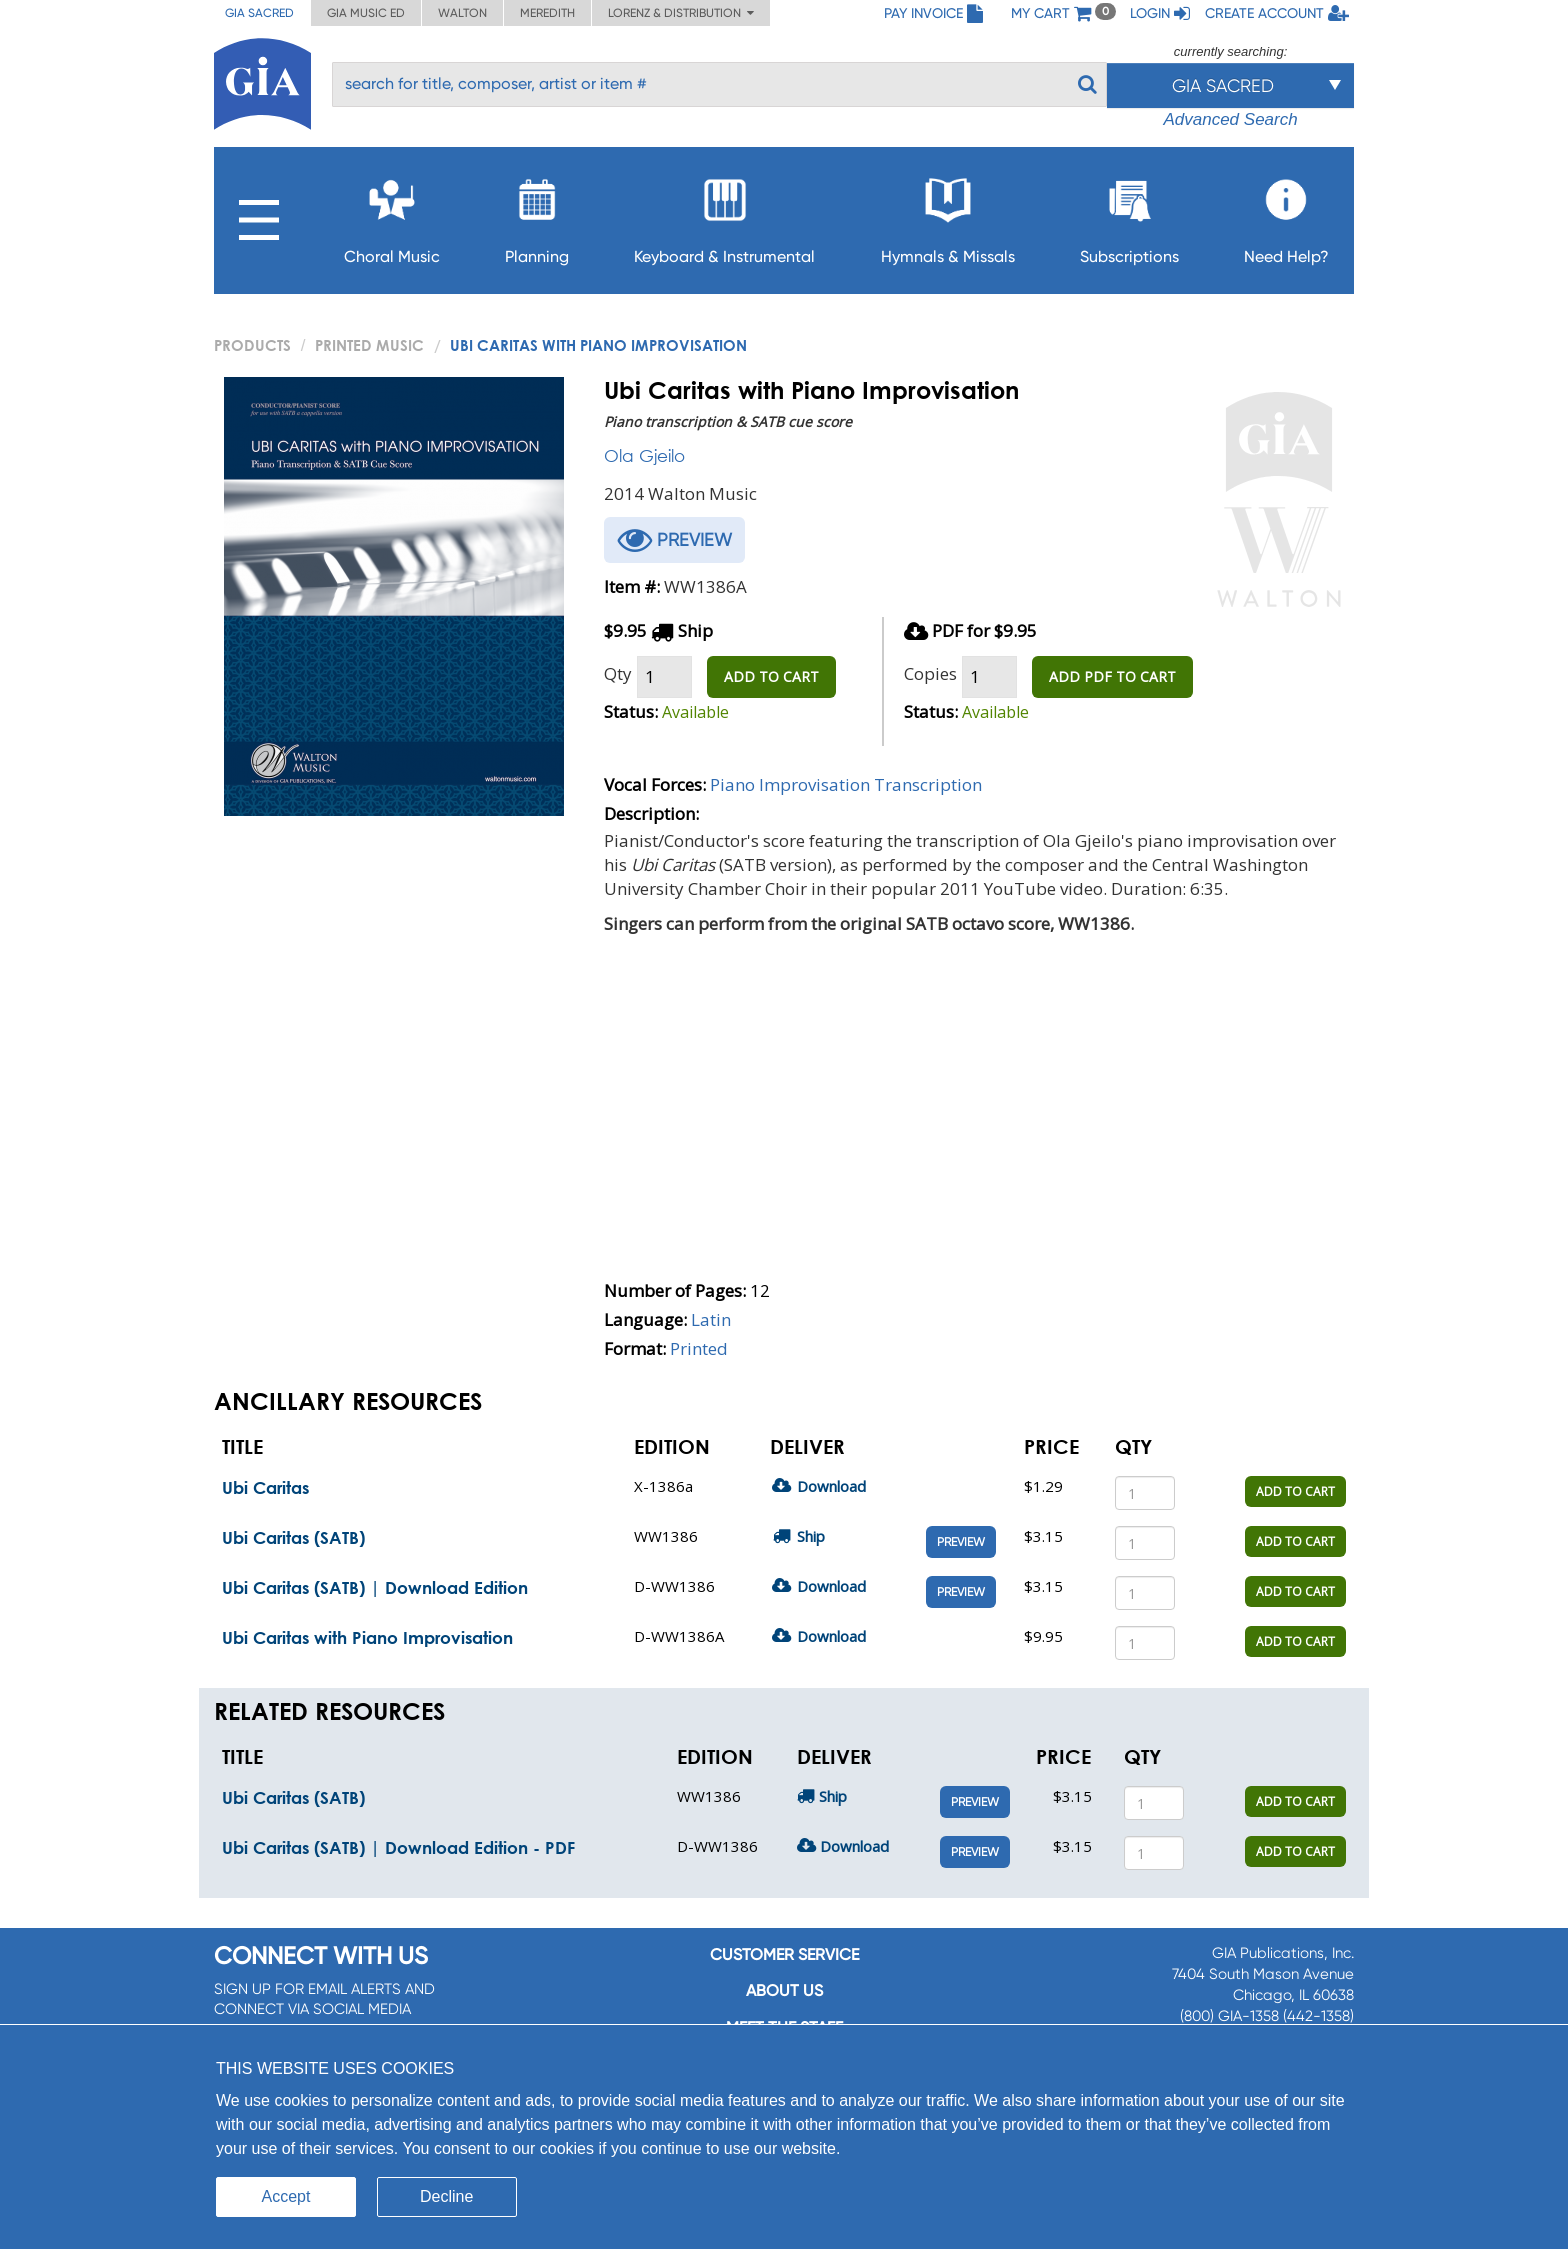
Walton (462, 13)
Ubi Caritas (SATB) (293, 1537)
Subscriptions (1129, 215)
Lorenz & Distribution (681, 13)
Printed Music (369, 345)
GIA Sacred (259, 13)
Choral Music (392, 215)
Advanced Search (1230, 119)
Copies (930, 673)
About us (784, 1990)
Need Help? (1286, 215)
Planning (537, 215)
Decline (446, 2196)
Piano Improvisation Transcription (846, 784)
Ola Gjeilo (644, 455)
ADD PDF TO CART (1112, 676)
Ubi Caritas (265, 1487)
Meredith (547, 13)
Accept (286, 2196)
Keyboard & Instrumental (724, 215)
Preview (961, 1542)
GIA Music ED (366, 13)
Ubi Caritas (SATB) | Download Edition (375, 1587)
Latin (711, 1319)
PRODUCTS (252, 345)
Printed (699, 1348)
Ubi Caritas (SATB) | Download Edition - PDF (398, 1847)
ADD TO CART (771, 676)
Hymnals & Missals (948, 215)
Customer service (784, 1954)
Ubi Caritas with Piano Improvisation (367, 1637)
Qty (618, 673)
